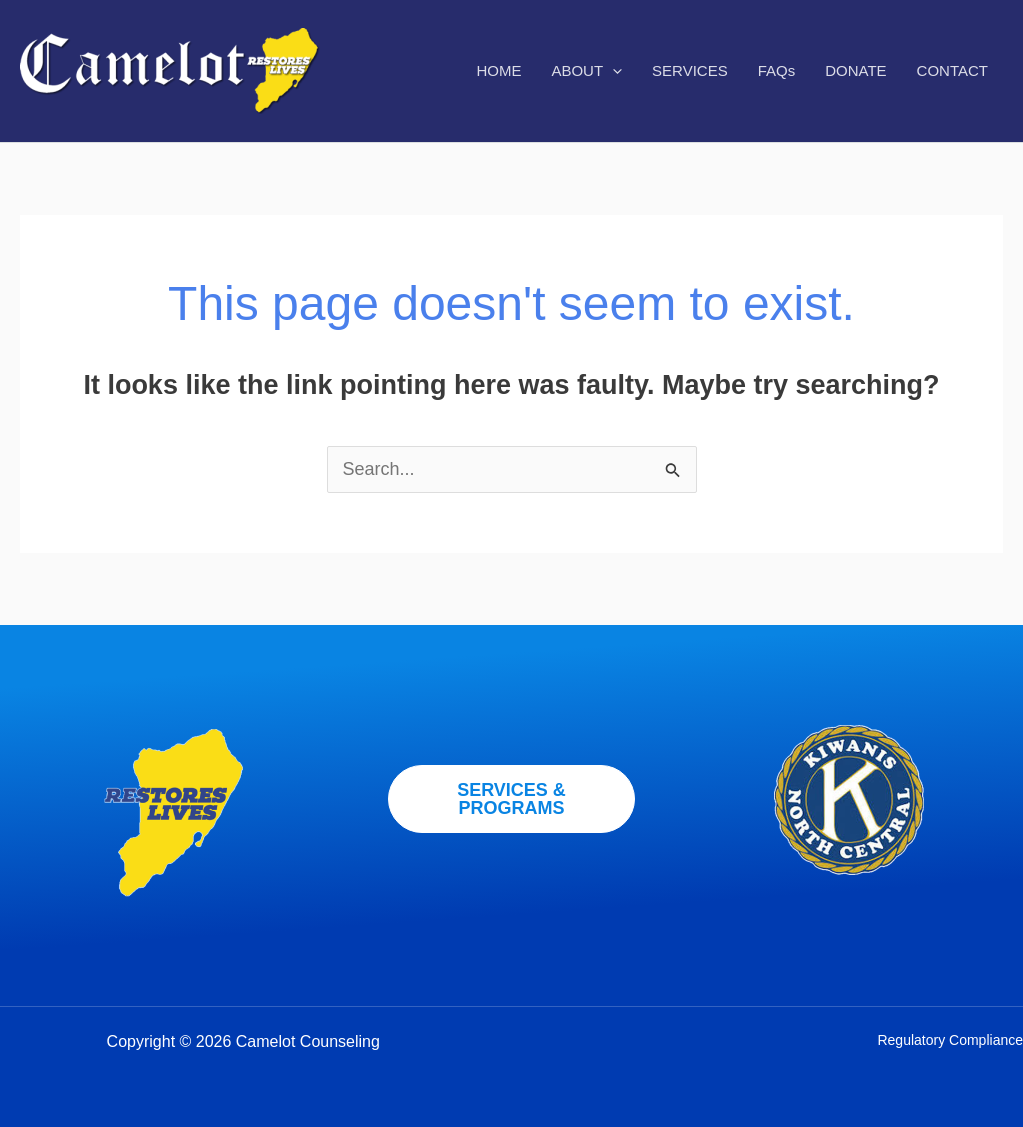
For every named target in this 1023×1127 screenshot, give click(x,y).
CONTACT (952, 70)
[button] (512, 799)
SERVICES (690, 70)
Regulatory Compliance (950, 1040)
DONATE (855, 70)
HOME (498, 70)
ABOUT (586, 71)
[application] (612, 71)
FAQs (777, 70)
